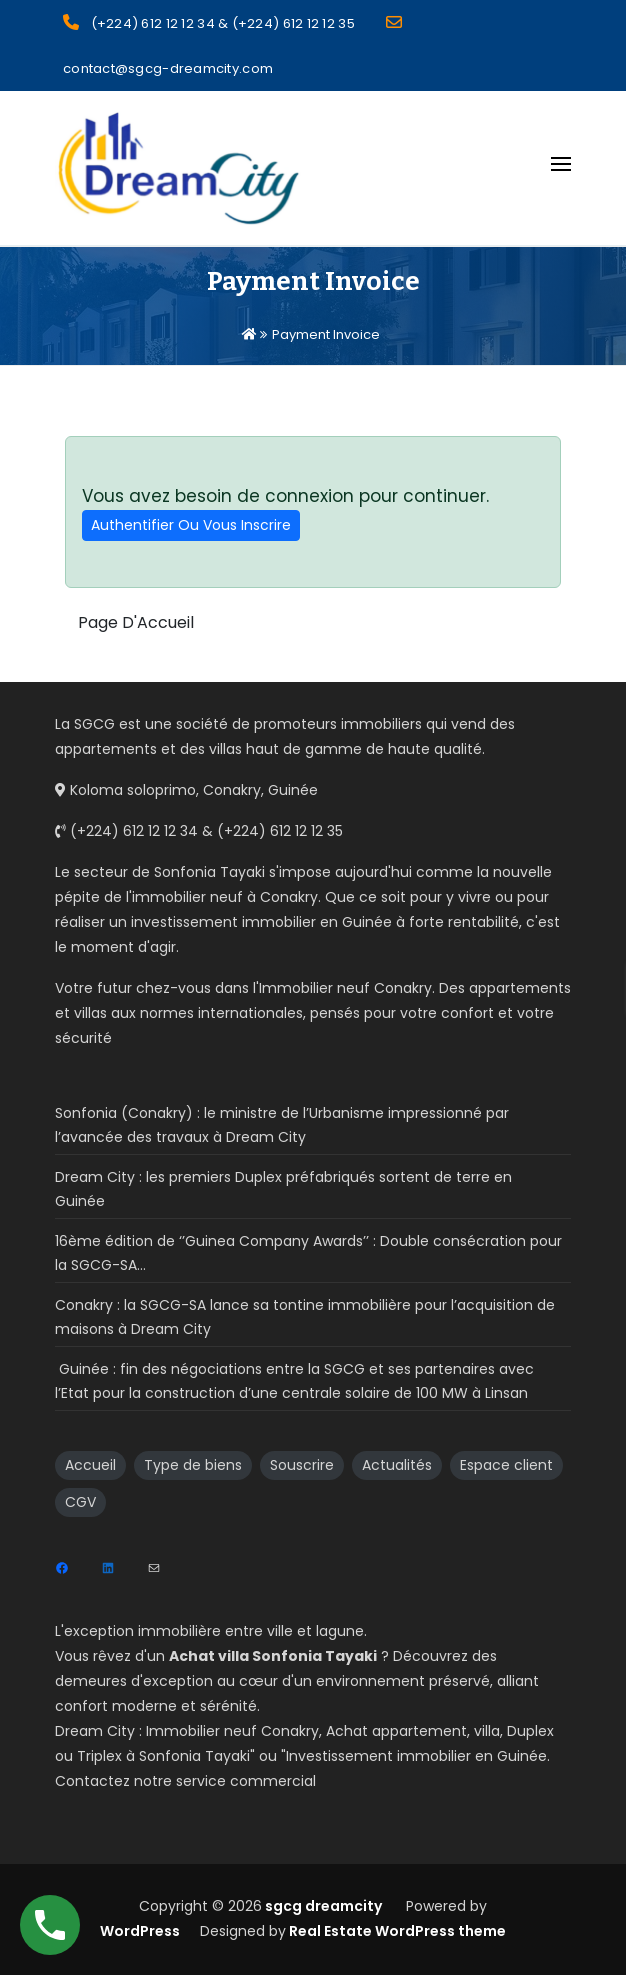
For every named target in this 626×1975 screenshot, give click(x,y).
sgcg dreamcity (322, 1906)
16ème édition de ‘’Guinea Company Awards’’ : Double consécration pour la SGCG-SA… (308, 1253)
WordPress (140, 1931)
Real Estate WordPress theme (396, 1931)
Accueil (90, 1465)
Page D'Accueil (136, 622)
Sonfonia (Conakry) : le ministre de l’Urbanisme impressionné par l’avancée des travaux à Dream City (282, 1125)
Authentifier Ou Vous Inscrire (191, 525)
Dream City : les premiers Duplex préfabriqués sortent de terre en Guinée (283, 1189)
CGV (80, 1502)
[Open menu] (561, 164)
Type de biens (193, 1465)
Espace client (506, 1465)
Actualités (397, 1465)
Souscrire (302, 1465)
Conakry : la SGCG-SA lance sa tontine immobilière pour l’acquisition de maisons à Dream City (305, 1317)
